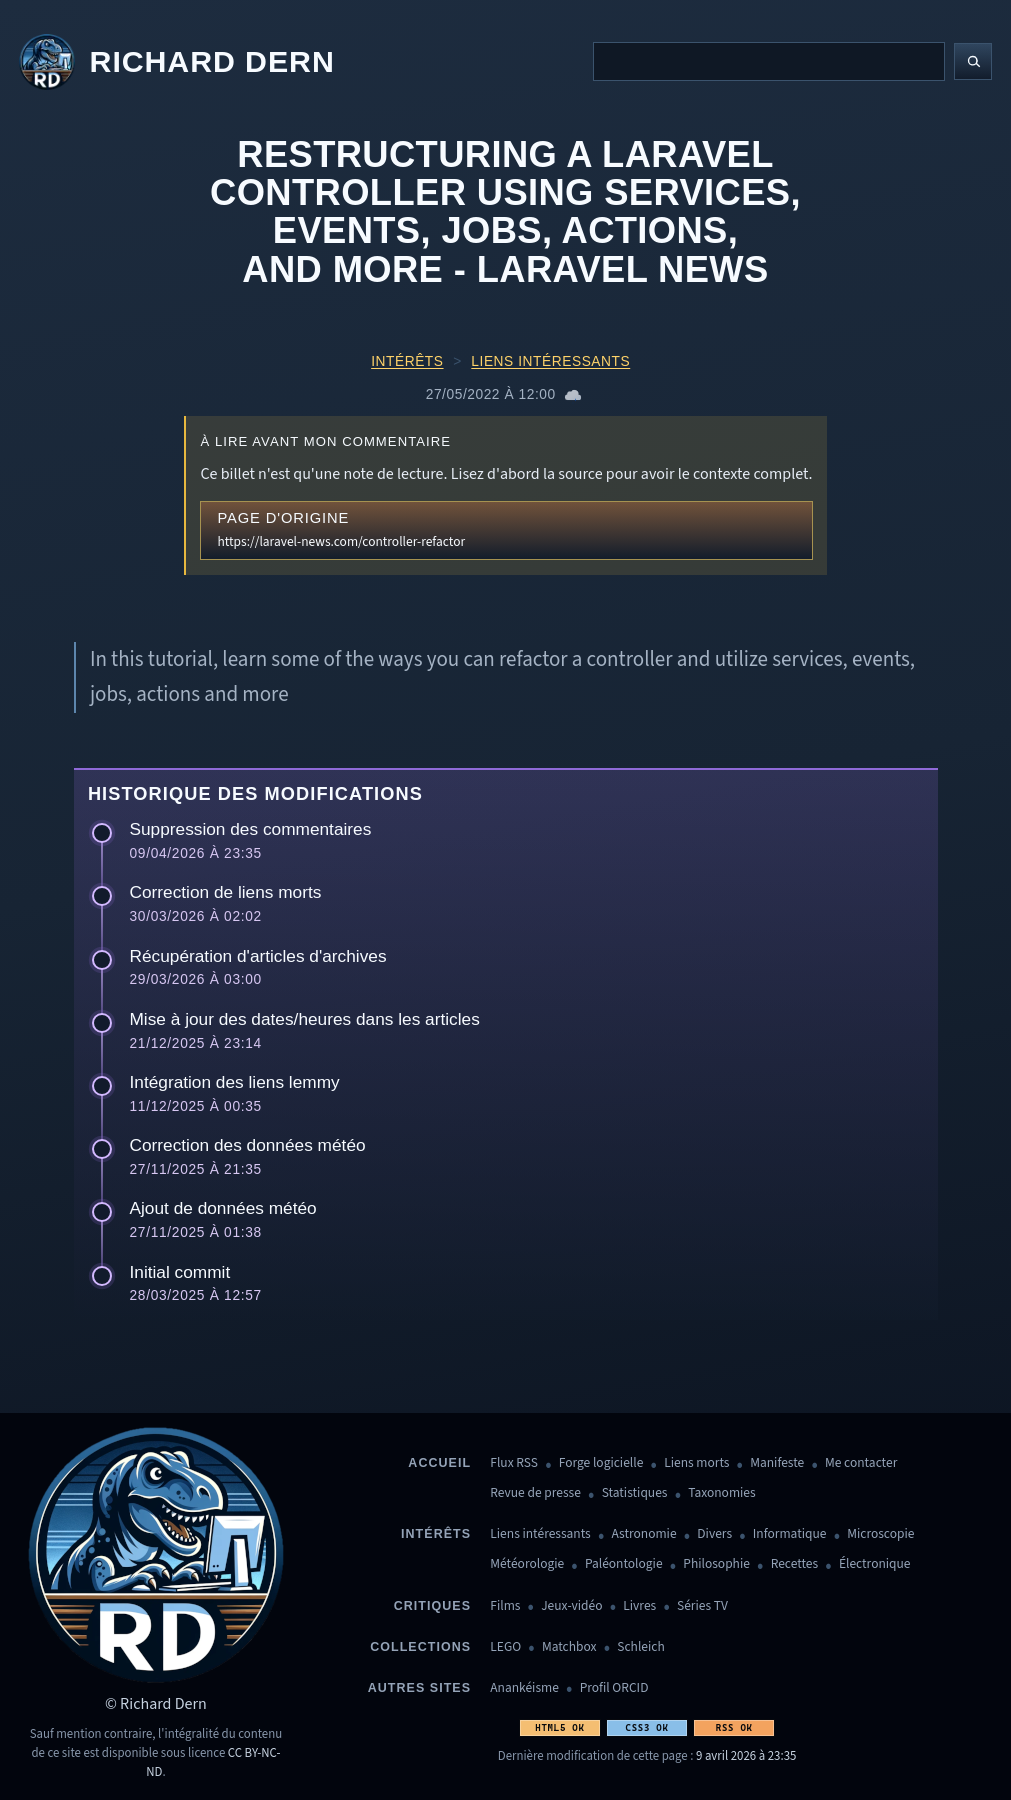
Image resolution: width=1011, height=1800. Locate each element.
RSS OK (734, 1727)
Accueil (439, 1463)
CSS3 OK (646, 1727)
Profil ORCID (614, 1688)
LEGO (505, 1647)
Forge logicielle (601, 1463)
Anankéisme (524, 1688)
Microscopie (880, 1534)
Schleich (640, 1647)
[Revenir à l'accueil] (177, 62)
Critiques (432, 1606)
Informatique (790, 1534)
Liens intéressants (550, 361)
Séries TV (702, 1606)
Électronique (875, 1564)
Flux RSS (514, 1463)
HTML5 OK (559, 1727)
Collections (420, 1647)
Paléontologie (624, 1564)
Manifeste (777, 1463)
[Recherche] (769, 61)
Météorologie (527, 1564)
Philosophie (716, 1564)
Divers (714, 1534)
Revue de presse (535, 1493)
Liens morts (696, 1463)
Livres (639, 1606)
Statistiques (635, 1493)
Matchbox (569, 1647)
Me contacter (861, 1463)
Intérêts (407, 361)
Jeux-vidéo (571, 1606)
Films (505, 1606)
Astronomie (644, 1534)
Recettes (794, 1564)
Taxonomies (721, 1493)
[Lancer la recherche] (973, 62)
